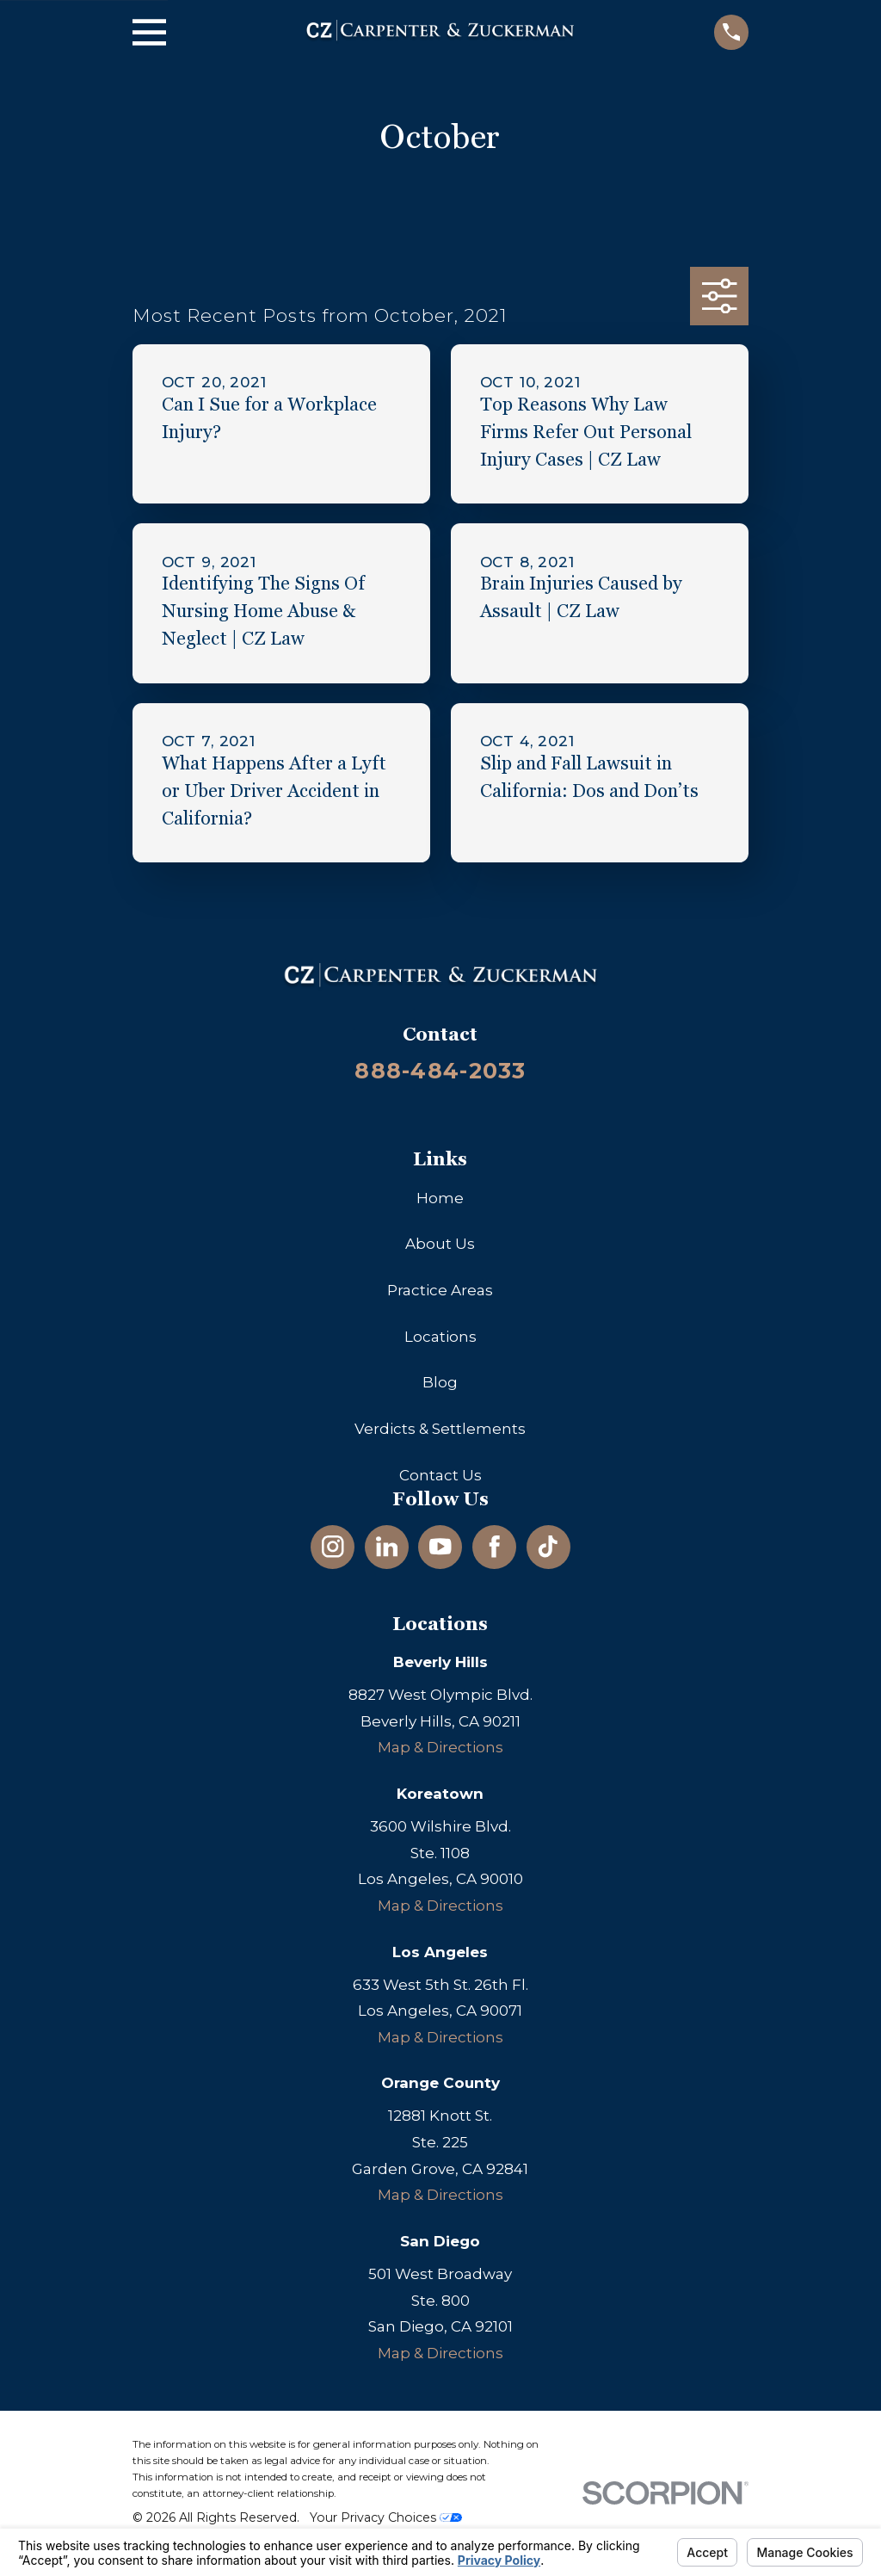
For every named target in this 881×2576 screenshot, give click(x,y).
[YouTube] (440, 1546)
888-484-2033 (440, 1070)
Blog (440, 1382)
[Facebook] (495, 1546)
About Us (440, 1243)
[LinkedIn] (387, 1546)
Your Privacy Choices (386, 2517)
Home (440, 1198)
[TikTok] (548, 1546)
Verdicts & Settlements (440, 1428)
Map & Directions (440, 1747)
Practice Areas (440, 1290)
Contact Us (440, 1475)
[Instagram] (333, 1546)
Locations (440, 1336)
